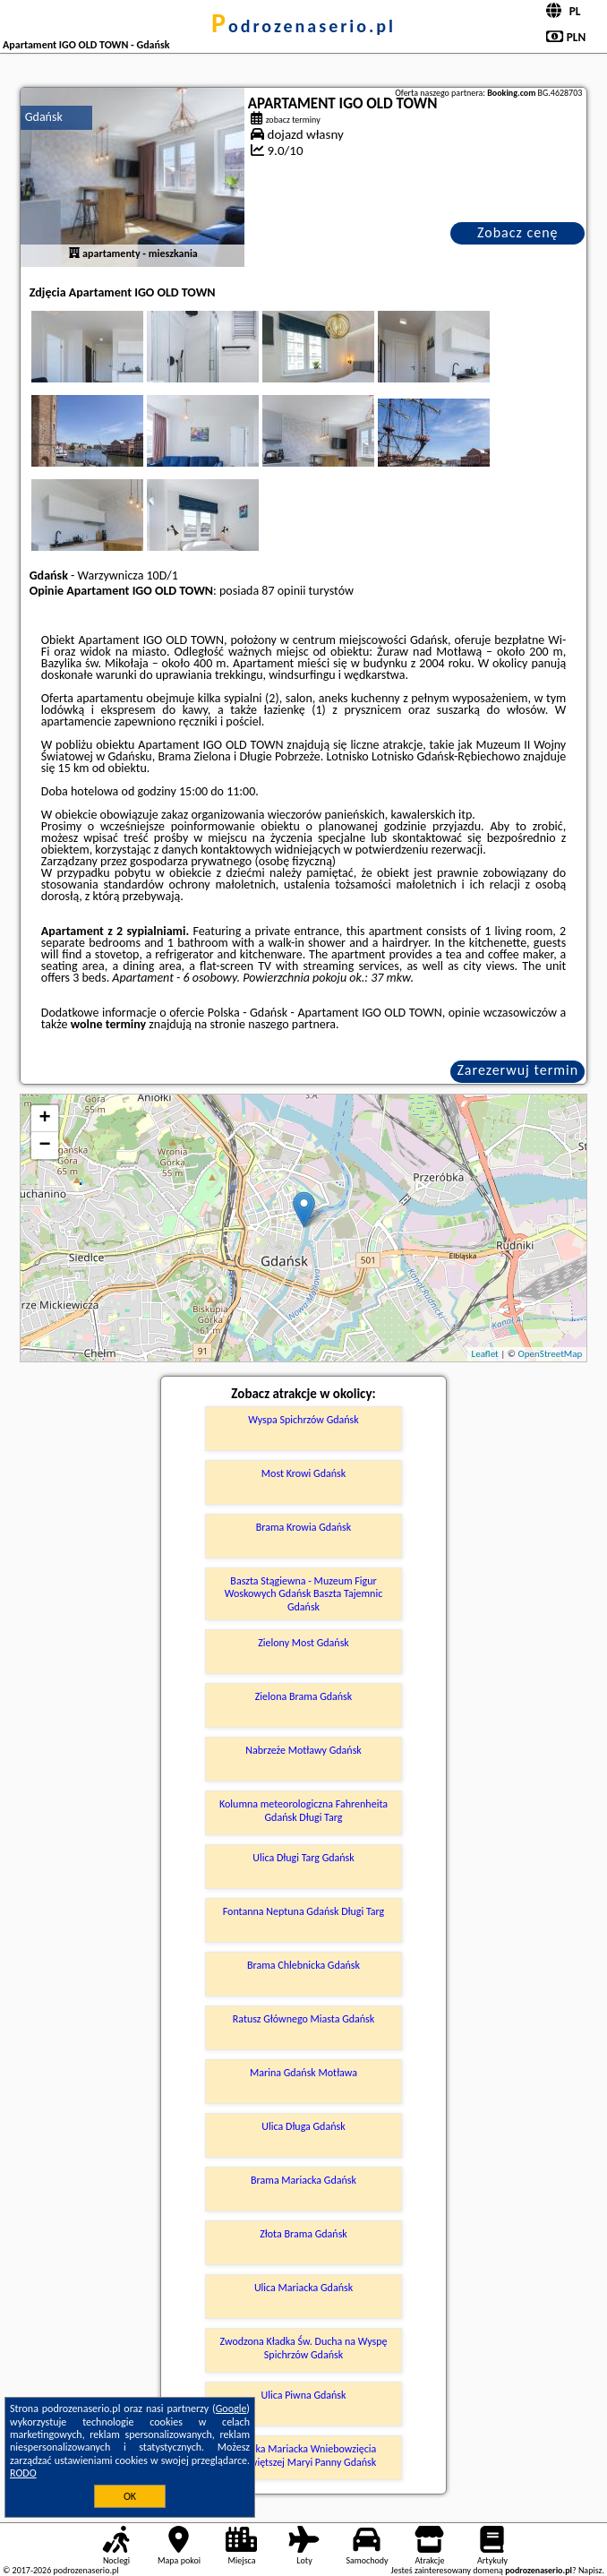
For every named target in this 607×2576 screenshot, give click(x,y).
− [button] (45, 1145)
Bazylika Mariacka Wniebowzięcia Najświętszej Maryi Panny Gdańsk (304, 2455)
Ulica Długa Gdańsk (303, 2126)
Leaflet (485, 1354)
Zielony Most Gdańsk (303, 1642)
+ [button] (45, 1118)
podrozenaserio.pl (303, 26)
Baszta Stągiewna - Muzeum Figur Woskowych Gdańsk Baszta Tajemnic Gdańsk (304, 1594)
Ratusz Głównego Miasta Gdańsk (304, 2019)
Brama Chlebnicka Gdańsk (303, 1965)
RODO (23, 2473)
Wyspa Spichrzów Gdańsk (303, 1419)
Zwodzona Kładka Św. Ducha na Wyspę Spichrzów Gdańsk (304, 2347)
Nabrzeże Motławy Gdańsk (303, 1750)
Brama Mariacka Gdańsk (303, 2180)
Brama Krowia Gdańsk (303, 1527)
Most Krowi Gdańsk (303, 1473)
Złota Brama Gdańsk (303, 2234)
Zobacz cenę (518, 232)
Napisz (590, 2570)
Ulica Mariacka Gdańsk (303, 2287)
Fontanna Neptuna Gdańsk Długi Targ (304, 1911)
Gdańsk (44, 117)
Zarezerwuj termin (517, 1069)
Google (231, 2408)
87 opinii (283, 590)
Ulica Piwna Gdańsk (303, 2395)
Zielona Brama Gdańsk (304, 1696)
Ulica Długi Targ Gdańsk (303, 1857)
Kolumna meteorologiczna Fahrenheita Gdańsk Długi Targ (303, 1810)
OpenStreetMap (550, 1354)
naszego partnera (292, 1024)
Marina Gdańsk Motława (303, 2072)
